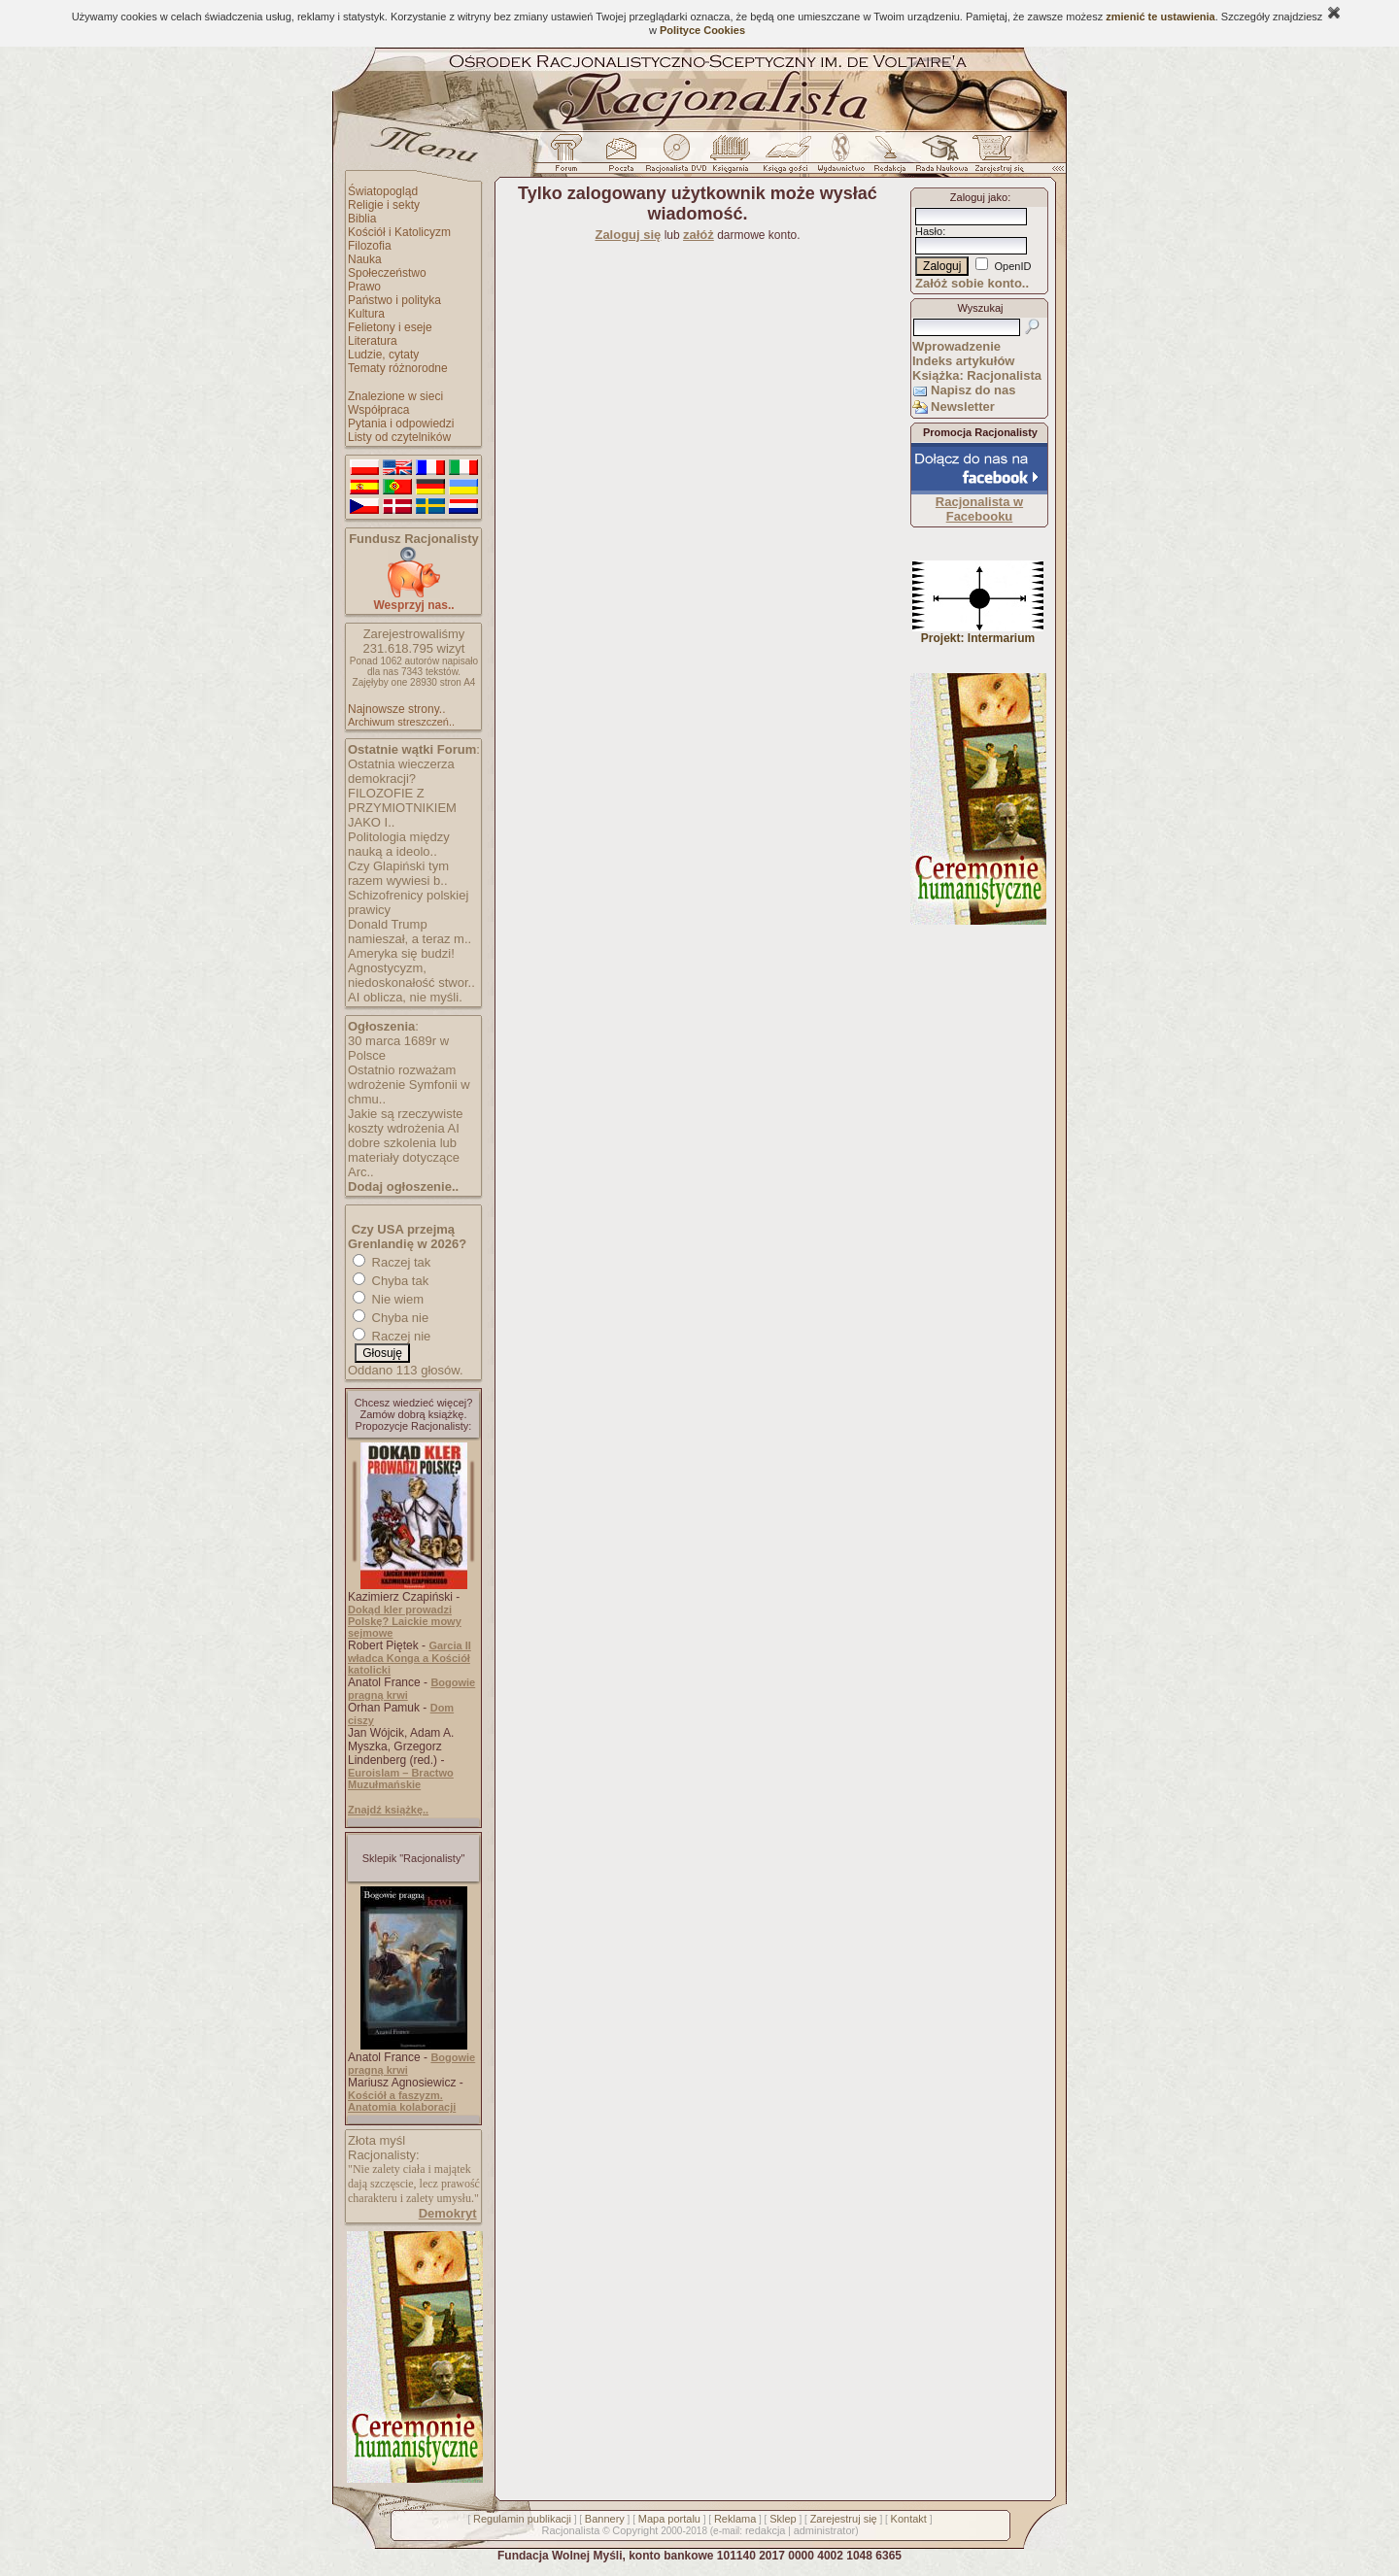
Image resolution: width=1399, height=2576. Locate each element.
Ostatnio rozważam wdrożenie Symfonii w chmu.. (409, 1084)
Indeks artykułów (963, 361)
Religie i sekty (384, 205)
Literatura (372, 341)
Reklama (735, 2519)
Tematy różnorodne (398, 368)
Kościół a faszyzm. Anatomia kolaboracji (402, 2101)
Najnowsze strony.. (396, 709)
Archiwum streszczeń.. (401, 722)
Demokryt (448, 2213)
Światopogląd (383, 191)
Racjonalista (570, 2530)
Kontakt (909, 2519)
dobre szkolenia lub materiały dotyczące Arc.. (404, 1157)
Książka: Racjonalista (976, 375)
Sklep (783, 2519)
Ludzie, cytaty (383, 354)
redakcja (765, 2530)
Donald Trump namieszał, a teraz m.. (409, 931)
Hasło (928, 231)
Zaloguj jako (978, 197)
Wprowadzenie (956, 346)
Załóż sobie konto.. (972, 283)
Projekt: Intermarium (977, 633)
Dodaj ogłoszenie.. (403, 1186)
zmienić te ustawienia (1160, 16)
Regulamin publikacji (522, 2519)
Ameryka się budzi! (401, 953)
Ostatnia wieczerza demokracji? (401, 771)
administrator (825, 2530)
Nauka (365, 259)
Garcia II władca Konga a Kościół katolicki (409, 1658)
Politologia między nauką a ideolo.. (399, 844)
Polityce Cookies (702, 30)
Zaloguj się (628, 234)
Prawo (364, 286)
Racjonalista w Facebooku (979, 509)
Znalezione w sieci (395, 396)
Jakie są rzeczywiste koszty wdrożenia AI (405, 1120)
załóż (698, 234)
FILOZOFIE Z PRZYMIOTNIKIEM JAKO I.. (402, 808)
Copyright (635, 2530)
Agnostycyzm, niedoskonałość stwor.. (411, 975)
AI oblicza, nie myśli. (405, 997)
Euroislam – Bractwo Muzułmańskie (401, 1778)
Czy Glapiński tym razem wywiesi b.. (398, 873)
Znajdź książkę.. (388, 1809)
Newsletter (963, 406)
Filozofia (370, 246)
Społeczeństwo (387, 273)
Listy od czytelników (399, 437)
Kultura (366, 314)
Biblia (362, 218)
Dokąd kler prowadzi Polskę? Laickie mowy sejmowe (404, 1621)
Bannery (605, 2519)
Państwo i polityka (394, 300)
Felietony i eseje (390, 327)
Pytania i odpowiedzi (401, 423)
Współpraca (378, 410)
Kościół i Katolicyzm (399, 232)
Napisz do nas (973, 390)
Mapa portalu (669, 2519)
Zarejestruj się (843, 2519)
